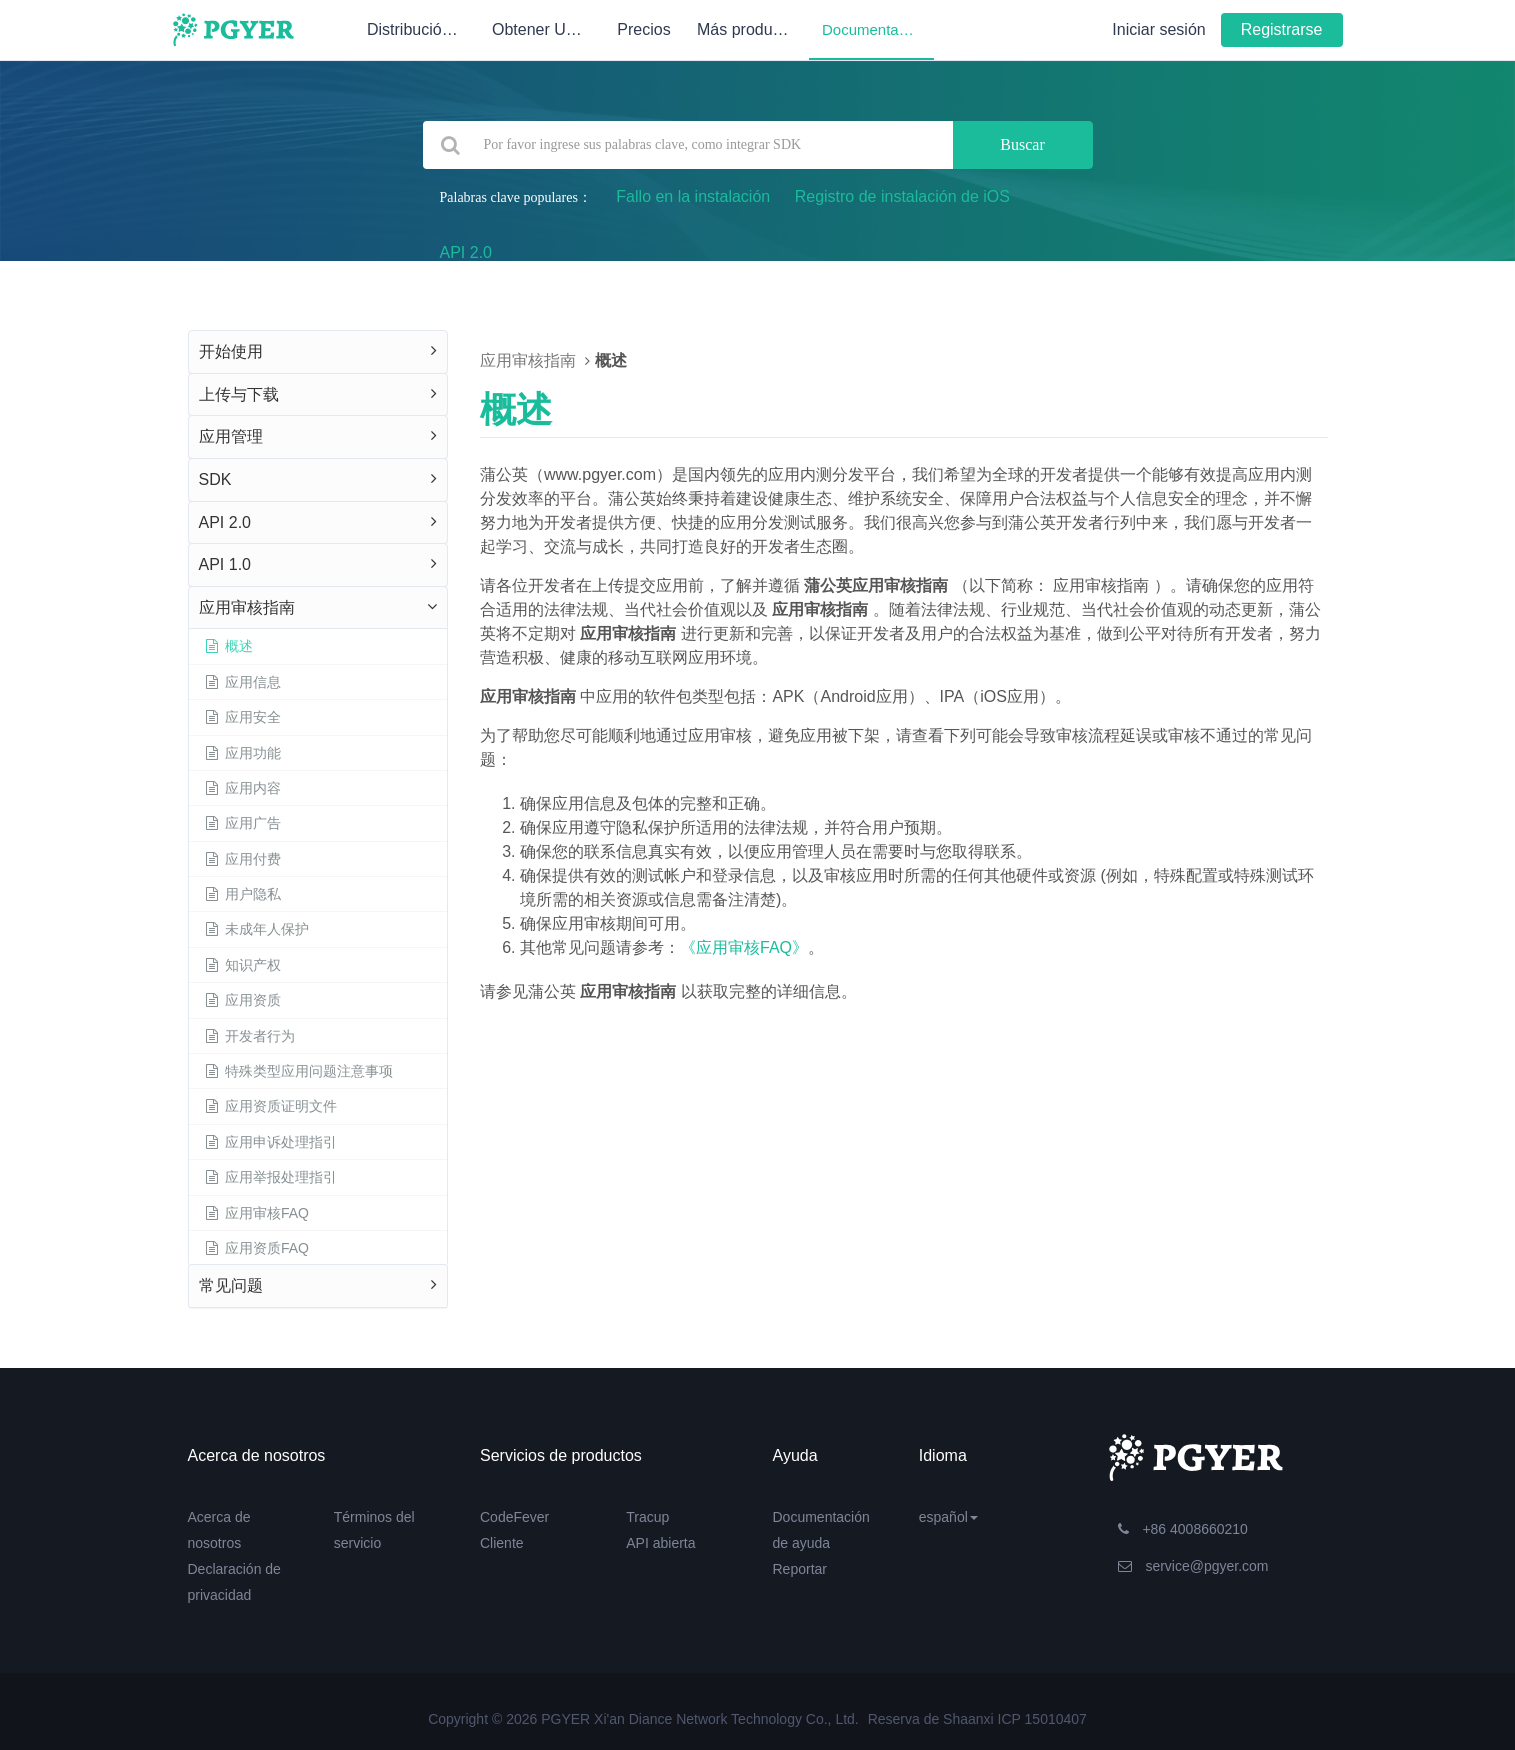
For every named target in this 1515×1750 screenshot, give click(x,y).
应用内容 (243, 788)
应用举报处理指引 (271, 1177)
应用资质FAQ (257, 1248)
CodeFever (514, 1517)
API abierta (660, 1543)
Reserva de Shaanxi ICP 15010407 (977, 1719)
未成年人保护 (257, 929)
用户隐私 (243, 894)
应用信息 (243, 682)
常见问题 (231, 1285)
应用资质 (243, 1000)
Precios (643, 29)
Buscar (1022, 144)
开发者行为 (250, 1036)
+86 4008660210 (1183, 1529)
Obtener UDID (542, 29)
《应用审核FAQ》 (744, 947)
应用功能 (243, 753)
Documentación (874, 29)
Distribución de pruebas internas (423, 29)
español (948, 1517)
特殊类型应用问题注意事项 (299, 1071)
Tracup (647, 1517)
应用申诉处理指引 (271, 1142)
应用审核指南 (247, 607)
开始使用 (231, 351)
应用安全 (243, 717)
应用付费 (243, 859)
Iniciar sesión (1158, 29)
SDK (215, 479)
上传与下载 (239, 394)
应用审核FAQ (257, 1213)
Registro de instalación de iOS (902, 196)
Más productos (753, 29)
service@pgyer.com (1193, 1566)
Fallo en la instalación (693, 196)
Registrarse (1282, 29)
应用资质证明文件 (271, 1106)
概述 (229, 646)
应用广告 (243, 823)
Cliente (502, 1543)
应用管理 (231, 436)
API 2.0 (466, 252)
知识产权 (243, 965)
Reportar (800, 1569)
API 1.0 (225, 564)
